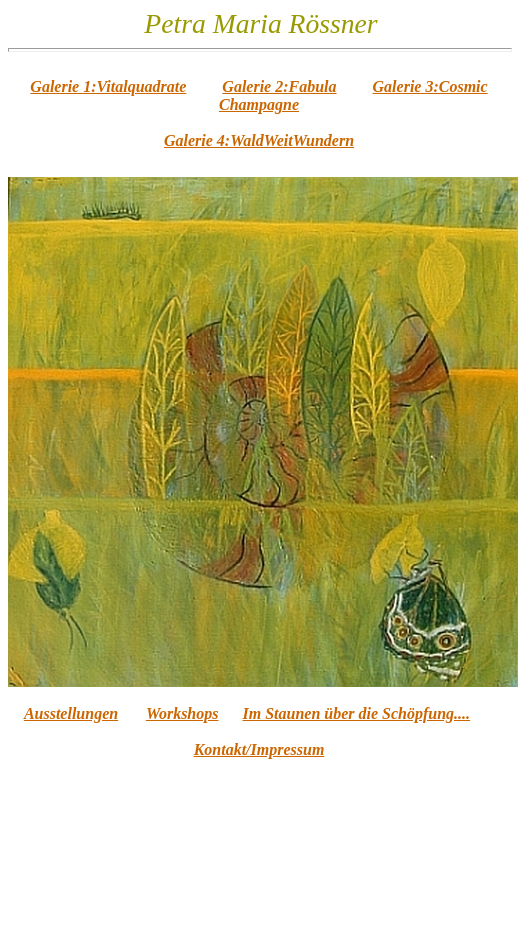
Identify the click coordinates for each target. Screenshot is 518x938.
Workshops (182, 713)
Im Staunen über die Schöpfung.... (357, 713)
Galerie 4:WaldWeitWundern (259, 140)
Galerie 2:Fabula (279, 86)
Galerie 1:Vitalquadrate (108, 86)
